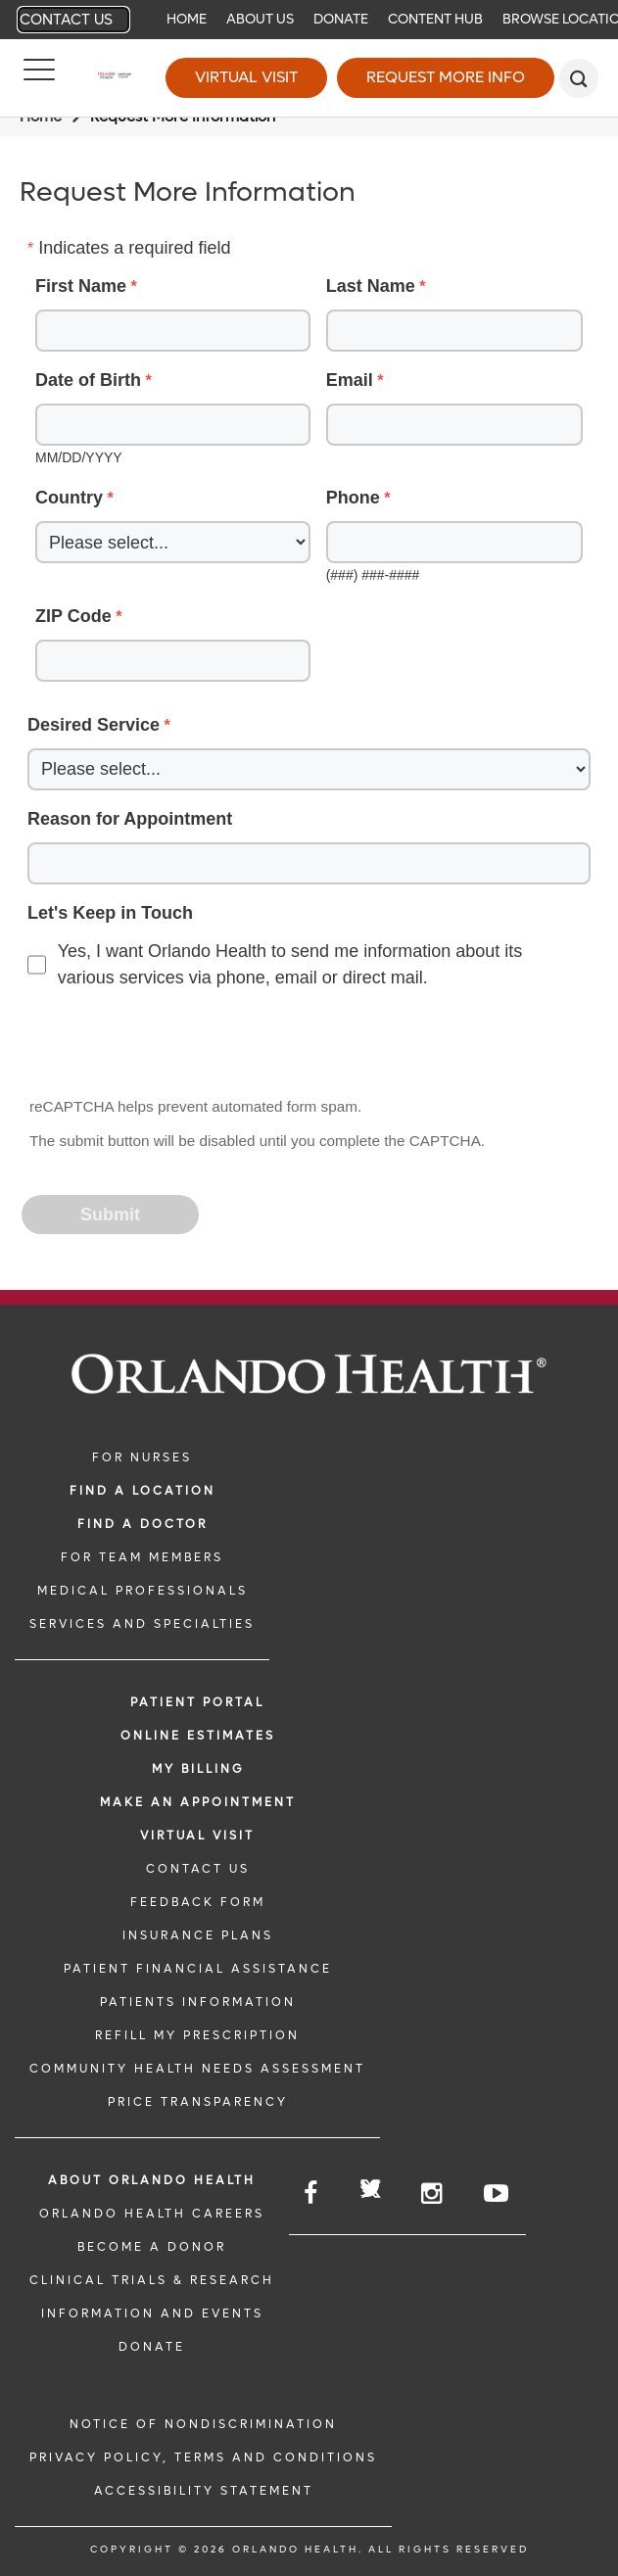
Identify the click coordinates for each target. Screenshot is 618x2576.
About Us (260, 19)
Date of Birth (88, 380)
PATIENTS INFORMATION (198, 2002)
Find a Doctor (142, 1524)
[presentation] (172, 1045)
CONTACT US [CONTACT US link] (198, 1869)
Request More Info (445, 77)
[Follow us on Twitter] (370, 2191)
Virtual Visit (246, 77)
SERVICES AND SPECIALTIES (142, 1624)
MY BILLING (198, 1769)
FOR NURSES (142, 1457)
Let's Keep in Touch (110, 913)
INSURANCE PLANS (197, 1935)
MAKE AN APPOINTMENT (198, 1802)
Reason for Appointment (129, 819)
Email (349, 380)
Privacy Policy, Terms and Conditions (203, 2457)
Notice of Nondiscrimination (203, 2424)
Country (69, 497)
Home (186, 19)
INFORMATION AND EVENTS (152, 2313)
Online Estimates (197, 1735)
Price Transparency (198, 2102)
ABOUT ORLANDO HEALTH (152, 2180)
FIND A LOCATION (142, 1491)
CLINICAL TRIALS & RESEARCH (151, 2280)
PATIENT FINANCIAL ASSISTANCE (198, 1969)
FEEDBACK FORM (197, 1902)
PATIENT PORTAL (197, 1702)
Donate (340, 19)
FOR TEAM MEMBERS (142, 1557)
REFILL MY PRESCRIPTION (197, 2035)
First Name (80, 286)
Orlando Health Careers (151, 2213)
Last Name (370, 286)
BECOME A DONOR (151, 2247)
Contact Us (66, 19)
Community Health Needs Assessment (197, 2068)
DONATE (152, 2347)
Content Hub (435, 19)
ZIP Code (73, 616)
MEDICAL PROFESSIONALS (142, 1590)
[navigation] (309, 19)
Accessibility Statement (203, 2491)
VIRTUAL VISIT (197, 1835)
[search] (578, 78)
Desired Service (93, 725)
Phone (353, 497)
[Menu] (39, 78)
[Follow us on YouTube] (497, 2193)
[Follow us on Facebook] (312, 2193)
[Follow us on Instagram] (433, 2193)
